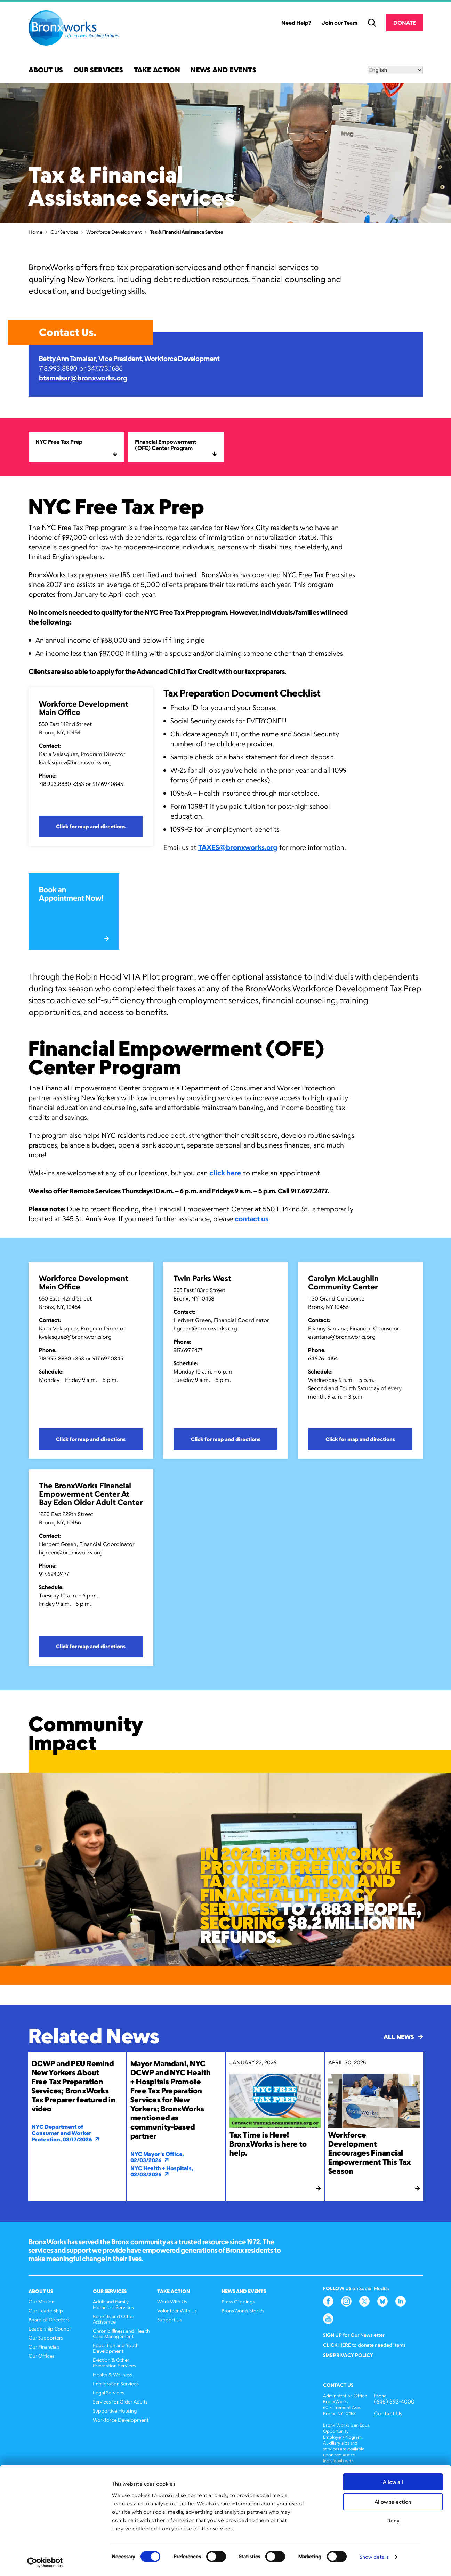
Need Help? (296, 22)
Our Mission (42, 2301)
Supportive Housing (115, 2411)
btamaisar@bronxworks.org (83, 377)
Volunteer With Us (177, 2310)
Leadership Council (50, 2329)
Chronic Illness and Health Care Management (121, 2333)
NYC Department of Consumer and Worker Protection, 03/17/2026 (66, 2133)
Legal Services (108, 2393)
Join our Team (339, 22)
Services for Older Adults (120, 2402)
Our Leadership (46, 2310)
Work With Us (172, 2301)
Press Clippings (238, 2301)
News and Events (223, 70)
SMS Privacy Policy (348, 2355)
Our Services (98, 70)
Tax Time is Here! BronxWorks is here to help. (268, 2143)
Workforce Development (114, 232)
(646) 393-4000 (394, 2402)
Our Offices (42, 2356)
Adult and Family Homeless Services (113, 2304)
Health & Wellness (112, 2374)
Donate (404, 22)
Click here (337, 2345)
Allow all (393, 2482)
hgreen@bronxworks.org (205, 1328)
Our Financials (44, 2347)
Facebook (328, 2301)
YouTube (328, 2318)
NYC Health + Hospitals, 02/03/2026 (161, 2171)
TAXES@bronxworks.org (237, 847)
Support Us (169, 2320)
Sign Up (332, 2335)
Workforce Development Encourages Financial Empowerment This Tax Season (369, 2152)
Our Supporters (46, 2338)
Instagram (346, 2301)
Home (35, 232)
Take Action (157, 70)
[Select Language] (395, 70)
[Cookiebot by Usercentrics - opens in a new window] (45, 2562)
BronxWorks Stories (243, 2310)
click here (225, 1172)
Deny (393, 2520)
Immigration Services (116, 2383)
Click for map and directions (91, 826)
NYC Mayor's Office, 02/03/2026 (157, 2157)
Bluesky (382, 2301)
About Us (46, 70)
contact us (251, 1218)
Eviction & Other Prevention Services (114, 2362)
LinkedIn (400, 2301)
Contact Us (388, 2413)
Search (372, 23)
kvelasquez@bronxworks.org (75, 762)
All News (403, 2036)
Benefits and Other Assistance (113, 2319)
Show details (374, 2556)
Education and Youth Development (116, 2348)
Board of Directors (49, 2320)
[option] (225, 1869)
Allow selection (393, 2501)
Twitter (364, 2301)
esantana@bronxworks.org (342, 1336)
